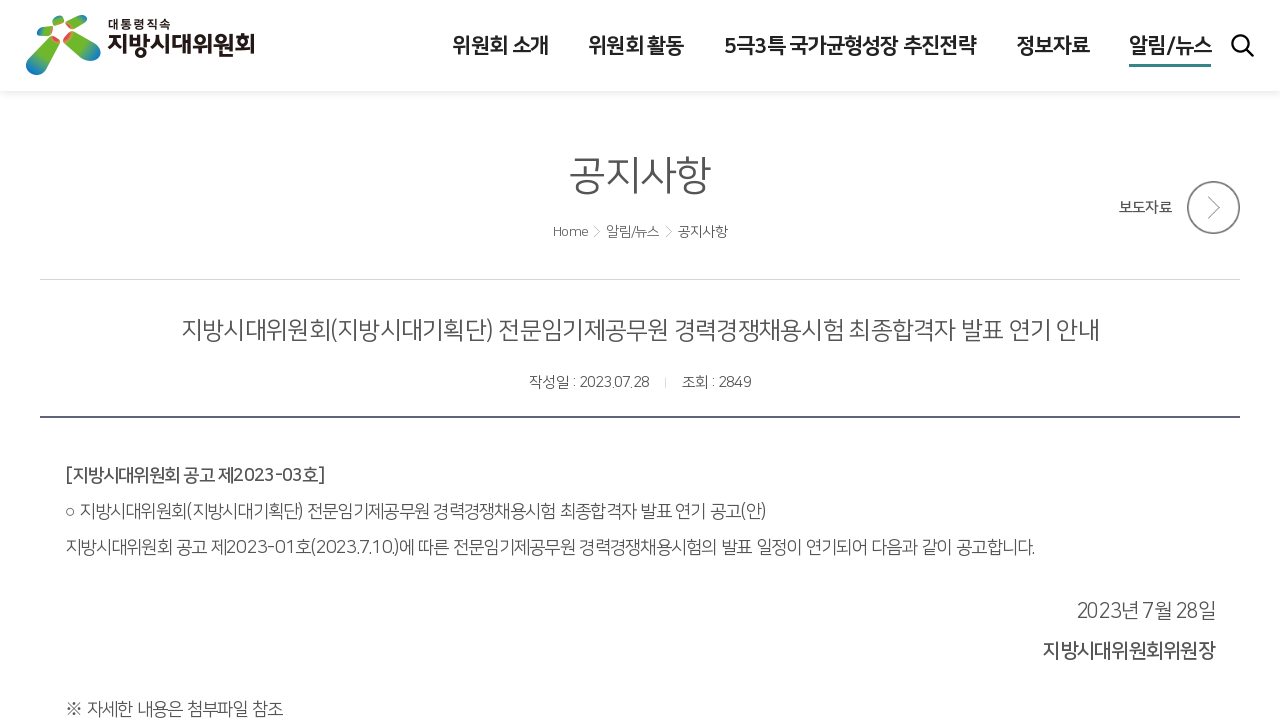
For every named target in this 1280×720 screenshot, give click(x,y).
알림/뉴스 (632, 232)
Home (570, 232)
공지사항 (702, 232)
